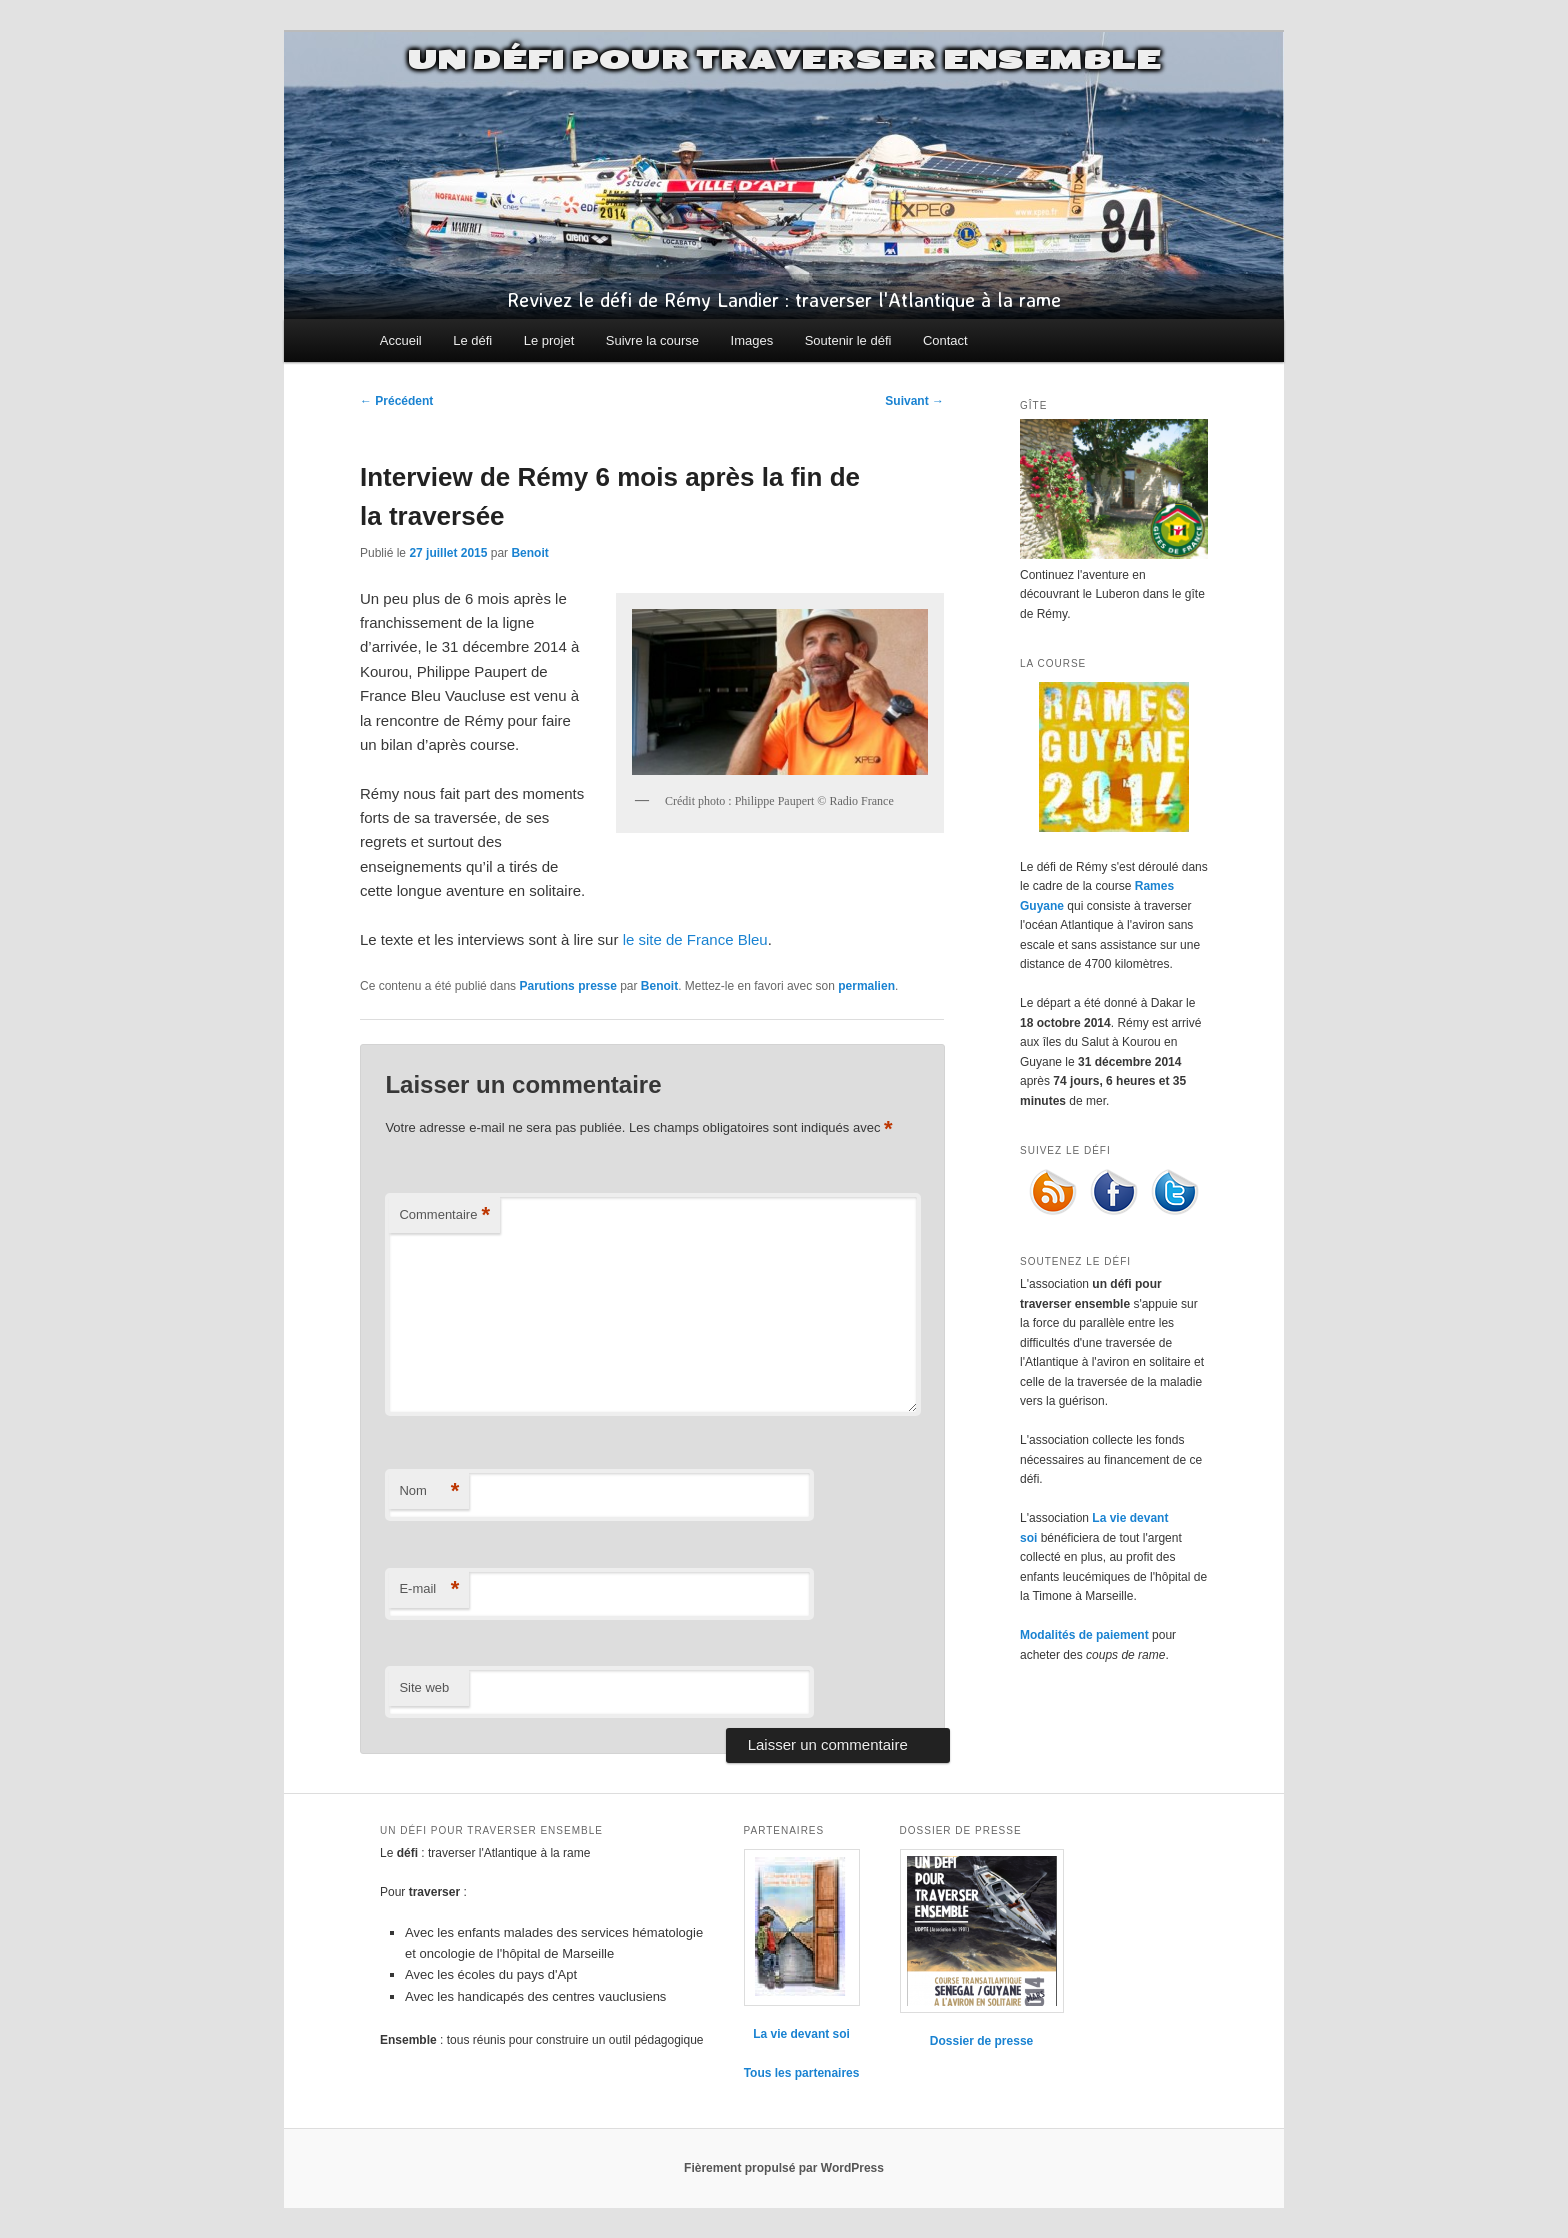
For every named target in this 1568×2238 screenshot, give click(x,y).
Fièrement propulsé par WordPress (784, 2168)
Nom (429, 1491)
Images (752, 340)
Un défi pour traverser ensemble (784, 60)
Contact (945, 340)
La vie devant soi (801, 2034)
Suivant (914, 401)
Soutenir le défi (848, 340)
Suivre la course (652, 340)
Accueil (401, 340)
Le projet (549, 340)
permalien (866, 986)
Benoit (529, 553)
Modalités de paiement (1084, 1635)
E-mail (429, 1589)
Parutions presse (567, 986)
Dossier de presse (981, 2041)
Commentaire (444, 1215)
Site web (424, 1687)
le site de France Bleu (695, 939)
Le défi (472, 340)
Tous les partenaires (802, 2073)
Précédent (396, 401)
